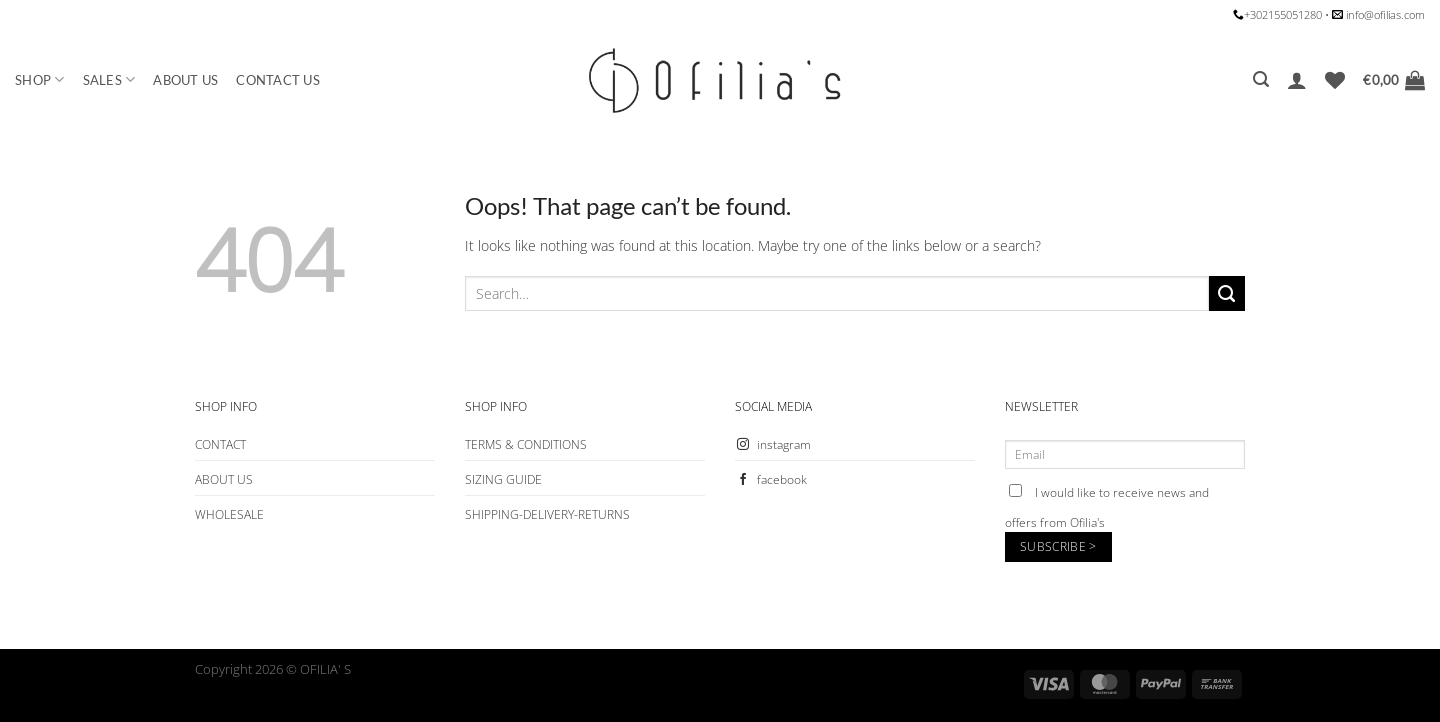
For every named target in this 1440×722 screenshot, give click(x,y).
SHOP (40, 79)
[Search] (1261, 79)
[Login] (1297, 80)
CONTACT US (278, 80)
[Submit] (1227, 294)
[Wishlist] (1335, 80)
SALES (109, 79)
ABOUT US (185, 80)
